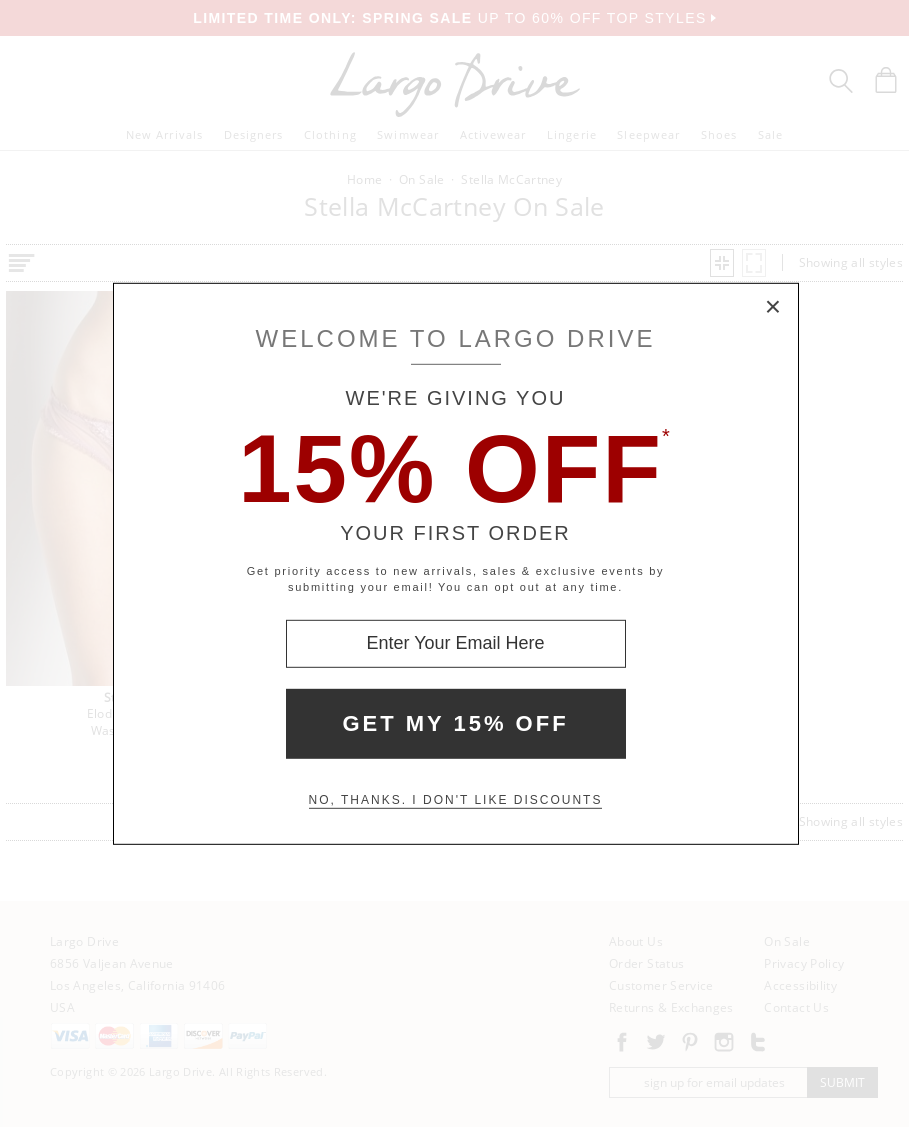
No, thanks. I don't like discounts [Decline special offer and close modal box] (456, 800)
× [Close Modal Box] (774, 307)
